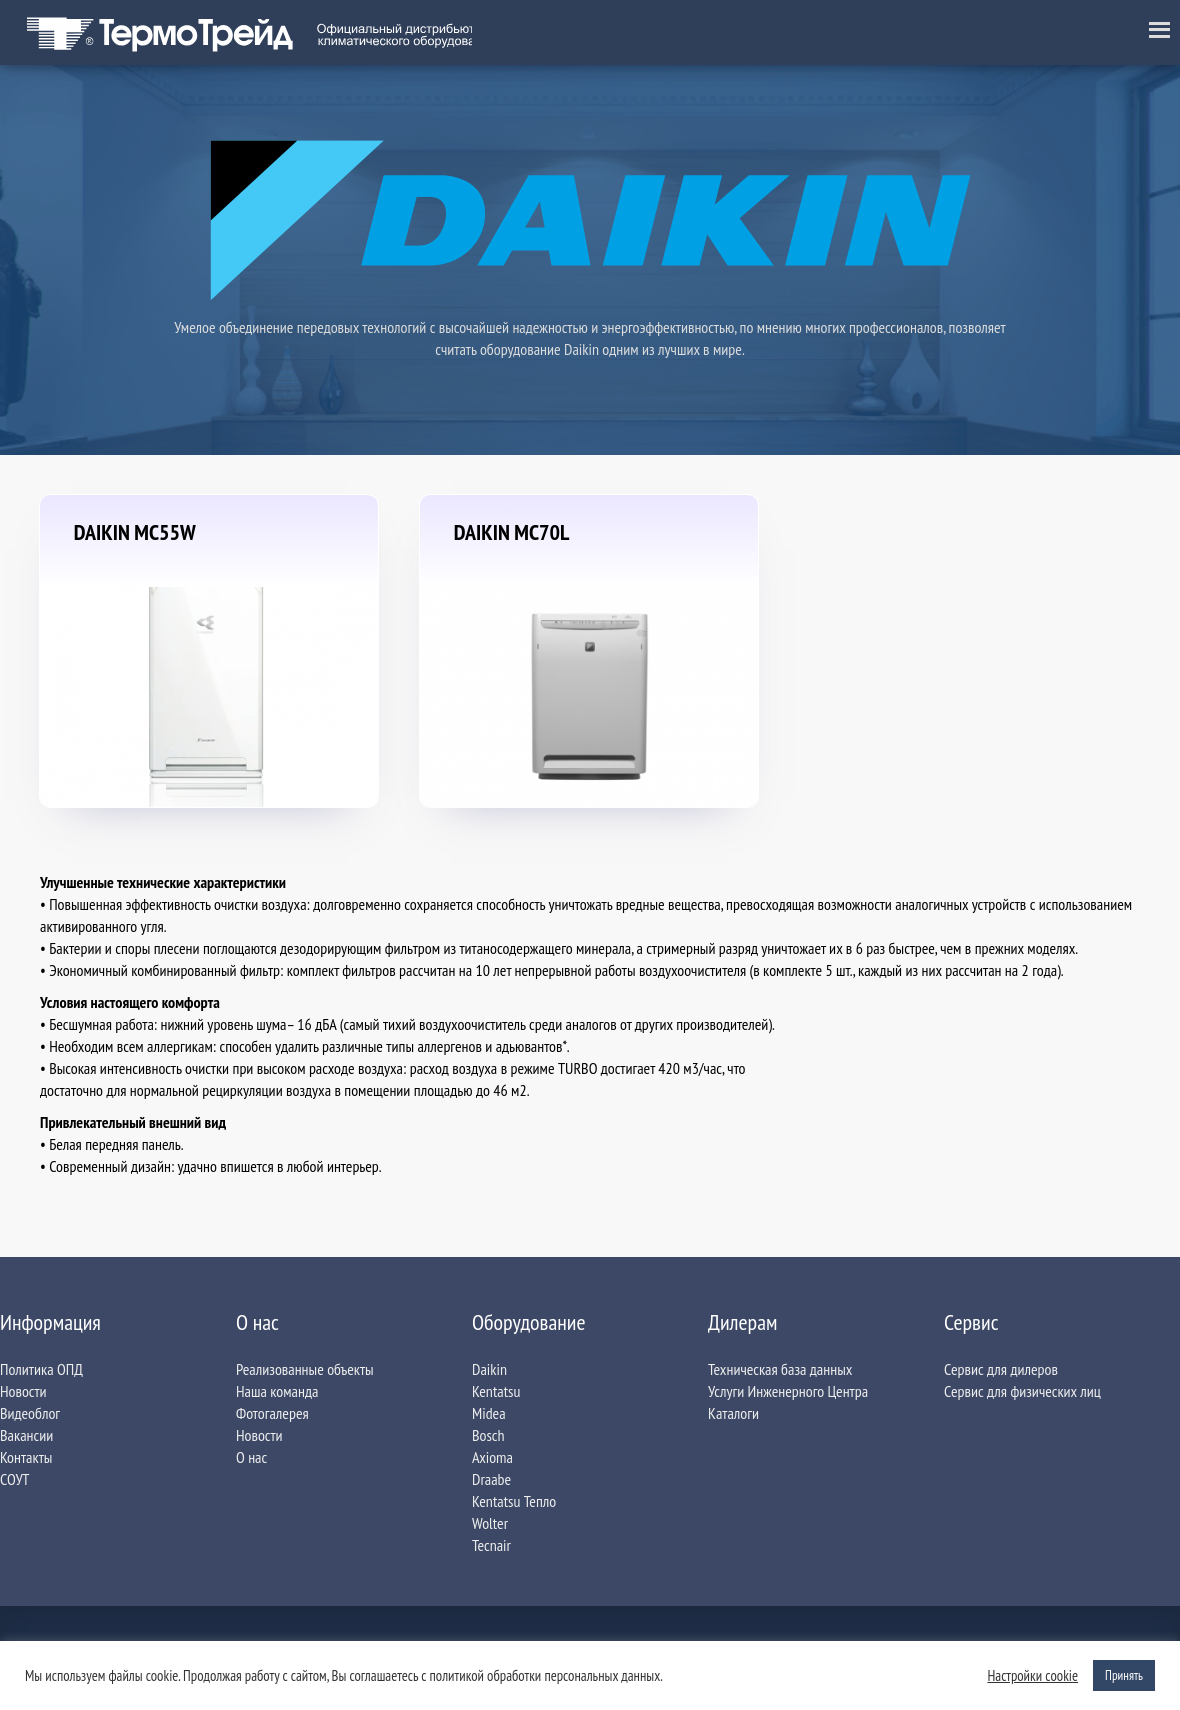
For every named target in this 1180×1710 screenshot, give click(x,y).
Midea (489, 1413)
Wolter (490, 1523)
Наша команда (277, 1391)
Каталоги (733, 1413)
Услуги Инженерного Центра (788, 1391)
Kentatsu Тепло (514, 1501)
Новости (23, 1391)
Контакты (26, 1457)
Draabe (491, 1479)
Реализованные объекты (305, 1369)
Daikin (489, 1369)
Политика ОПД (41, 1369)
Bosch (488, 1435)
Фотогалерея (272, 1413)
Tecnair (491, 1545)
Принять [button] (1124, 1675)
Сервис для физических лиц (1022, 1391)
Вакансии (26, 1435)
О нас (251, 1457)
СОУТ (15, 1479)
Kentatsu (496, 1391)
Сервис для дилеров (1001, 1369)
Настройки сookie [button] (1032, 1676)
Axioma (492, 1457)
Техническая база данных (780, 1369)
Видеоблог (30, 1413)
